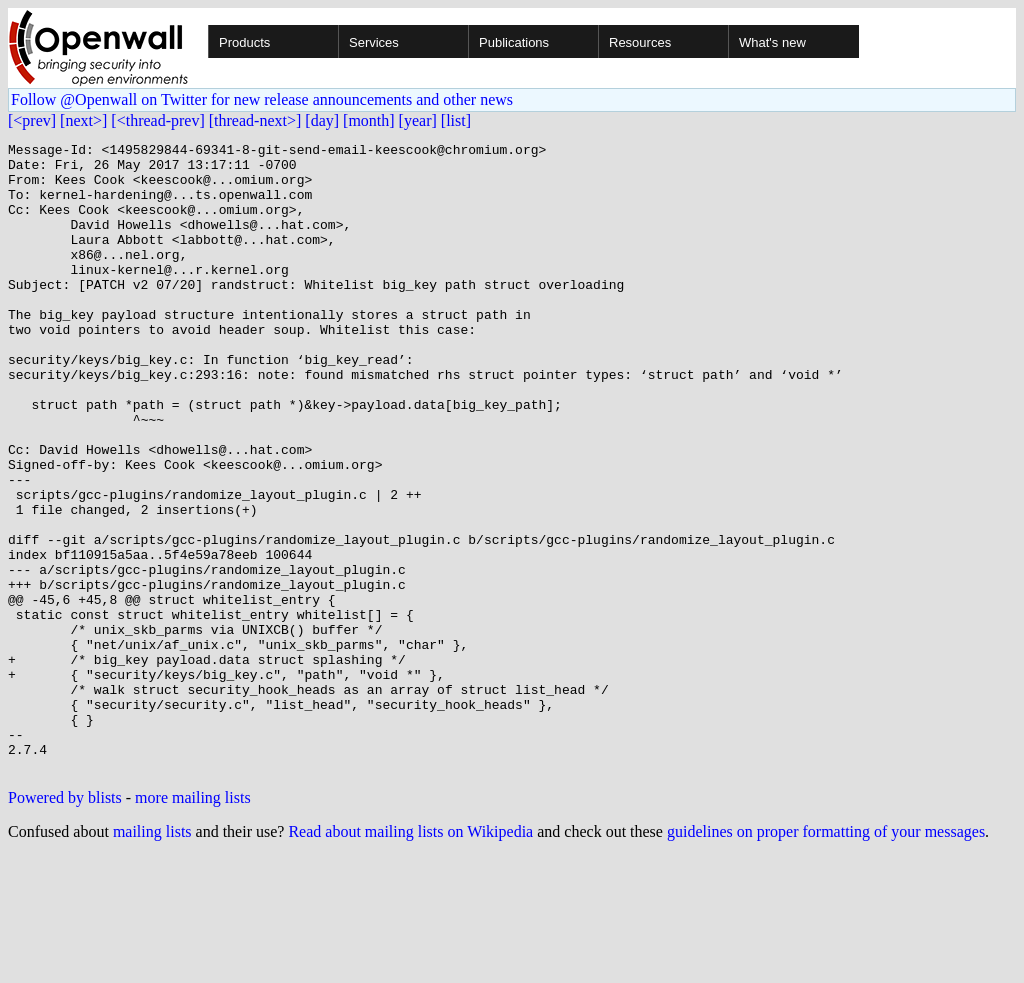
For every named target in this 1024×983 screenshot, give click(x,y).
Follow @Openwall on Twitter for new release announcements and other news (262, 99)
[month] (369, 120)
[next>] (83, 120)
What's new (772, 42)
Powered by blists (65, 923)
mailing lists (152, 957)
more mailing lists (193, 923)
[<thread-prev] (157, 120)
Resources (640, 42)
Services (374, 42)
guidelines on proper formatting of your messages (826, 957)
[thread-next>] (255, 120)
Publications (514, 42)
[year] (418, 120)
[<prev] (32, 120)
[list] (456, 120)
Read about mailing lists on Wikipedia (410, 957)
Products (244, 42)
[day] (322, 120)
